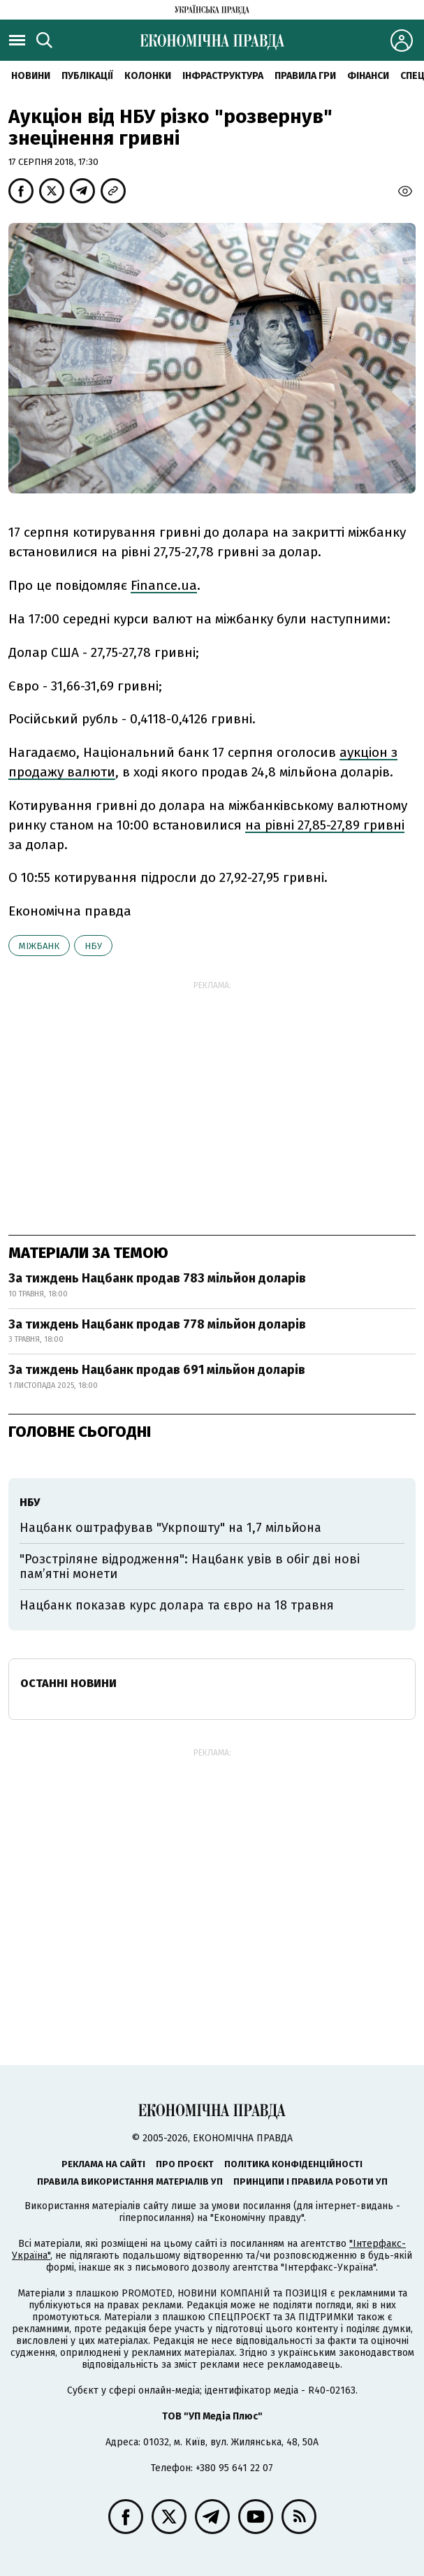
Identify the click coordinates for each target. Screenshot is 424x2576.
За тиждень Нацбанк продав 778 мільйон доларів (157, 1324)
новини (30, 76)
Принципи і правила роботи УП (310, 2181)
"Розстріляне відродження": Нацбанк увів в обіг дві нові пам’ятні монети (190, 1566)
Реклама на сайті (103, 2164)
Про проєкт (185, 2164)
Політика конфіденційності (293, 2164)
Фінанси (368, 76)
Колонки (147, 76)
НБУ (93, 946)
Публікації (87, 76)
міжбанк (39, 946)
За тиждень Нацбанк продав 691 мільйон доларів (156, 1369)
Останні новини (68, 1683)
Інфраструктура (222, 76)
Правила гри (305, 76)
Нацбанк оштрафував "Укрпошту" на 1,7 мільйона (170, 1527)
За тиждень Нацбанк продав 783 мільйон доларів (157, 1278)
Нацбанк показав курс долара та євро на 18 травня (177, 1605)
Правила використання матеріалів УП (130, 2181)
